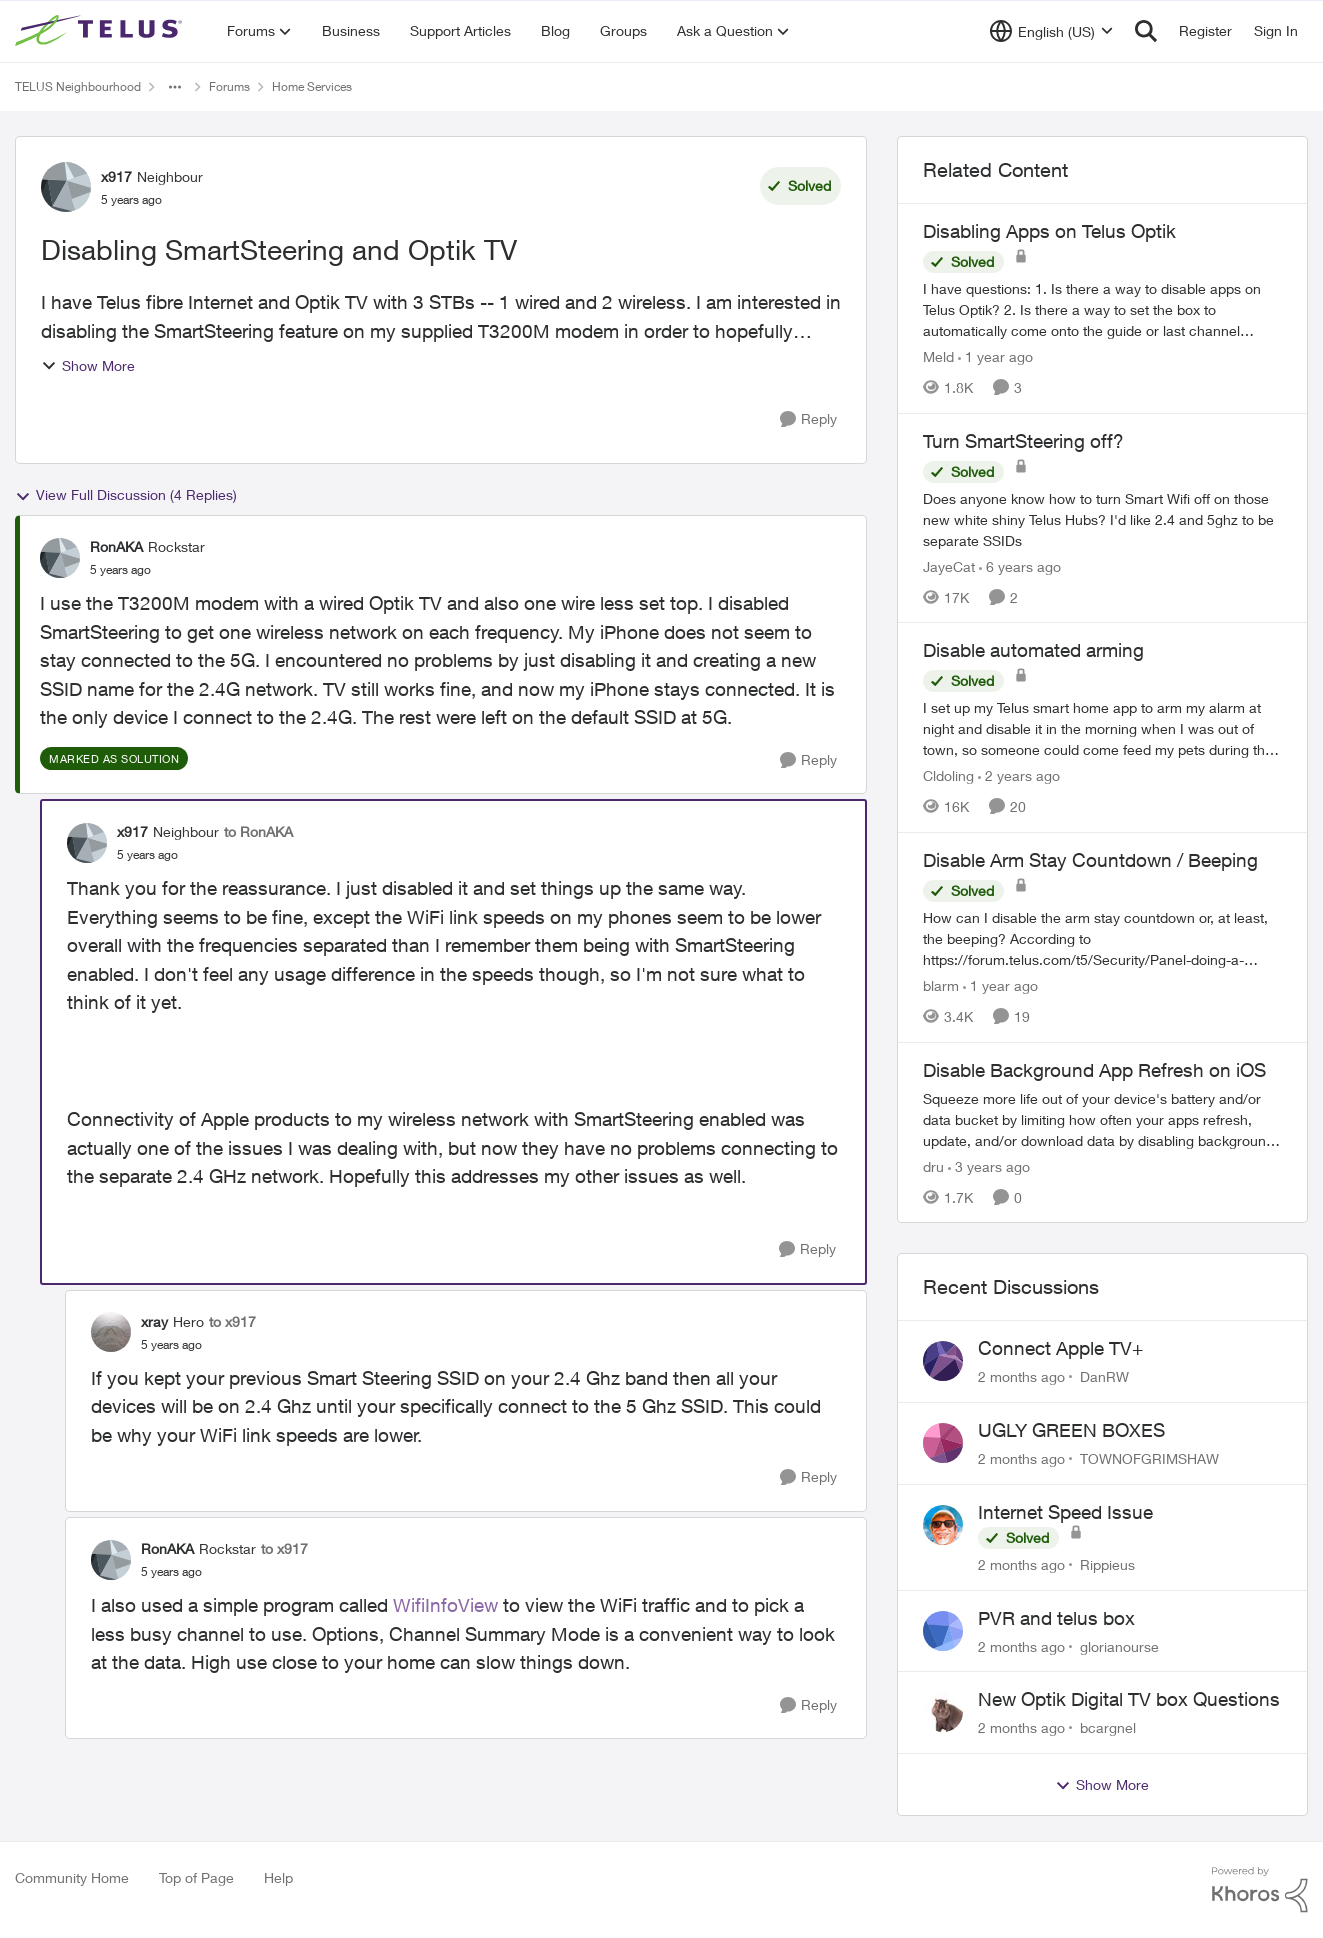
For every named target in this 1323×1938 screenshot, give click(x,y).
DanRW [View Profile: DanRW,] (1104, 1376)
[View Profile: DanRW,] (943, 1361)
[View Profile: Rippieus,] (943, 1525)
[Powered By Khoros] (1260, 1890)
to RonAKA (258, 831)
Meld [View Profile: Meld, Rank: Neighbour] (938, 356)
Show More (88, 365)
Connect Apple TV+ (1060, 1348)
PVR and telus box (1056, 1618)
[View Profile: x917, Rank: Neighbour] (66, 187)
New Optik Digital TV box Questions (1129, 1699)
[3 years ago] (989, 1165)
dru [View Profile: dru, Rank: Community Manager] (933, 1165)
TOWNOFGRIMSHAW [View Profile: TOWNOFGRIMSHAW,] (1149, 1458)
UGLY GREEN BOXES (1071, 1430)
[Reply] (808, 419)
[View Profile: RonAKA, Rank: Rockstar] (60, 558)
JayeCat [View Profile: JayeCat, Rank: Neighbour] (949, 565)
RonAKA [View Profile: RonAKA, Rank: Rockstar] (116, 546)
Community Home (72, 1877)
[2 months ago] (1021, 1376)
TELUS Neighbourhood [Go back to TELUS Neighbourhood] (78, 86)
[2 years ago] (1019, 775)
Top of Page (196, 1877)
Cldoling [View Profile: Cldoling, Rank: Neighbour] (948, 775)
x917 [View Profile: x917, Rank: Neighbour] (116, 176)
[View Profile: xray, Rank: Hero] (111, 1332)
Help (278, 1877)
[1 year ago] (995, 356)
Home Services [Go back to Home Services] (312, 86)
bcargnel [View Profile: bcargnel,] (1108, 1727)
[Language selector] (1051, 31)
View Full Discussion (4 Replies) (126, 495)
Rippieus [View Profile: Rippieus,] (1107, 1564)
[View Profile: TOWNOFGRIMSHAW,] (943, 1443)
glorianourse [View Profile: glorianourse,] (1119, 1645)
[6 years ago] (1020, 565)
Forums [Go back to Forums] (229, 86)
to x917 (232, 1321)
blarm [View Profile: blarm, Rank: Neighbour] (941, 985)
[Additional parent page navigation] (175, 87)
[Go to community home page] (101, 31)
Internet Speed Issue (1065, 1512)
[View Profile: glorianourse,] (943, 1631)
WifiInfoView (445, 1605)
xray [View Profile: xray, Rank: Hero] (154, 1321)
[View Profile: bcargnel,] (943, 1712)
